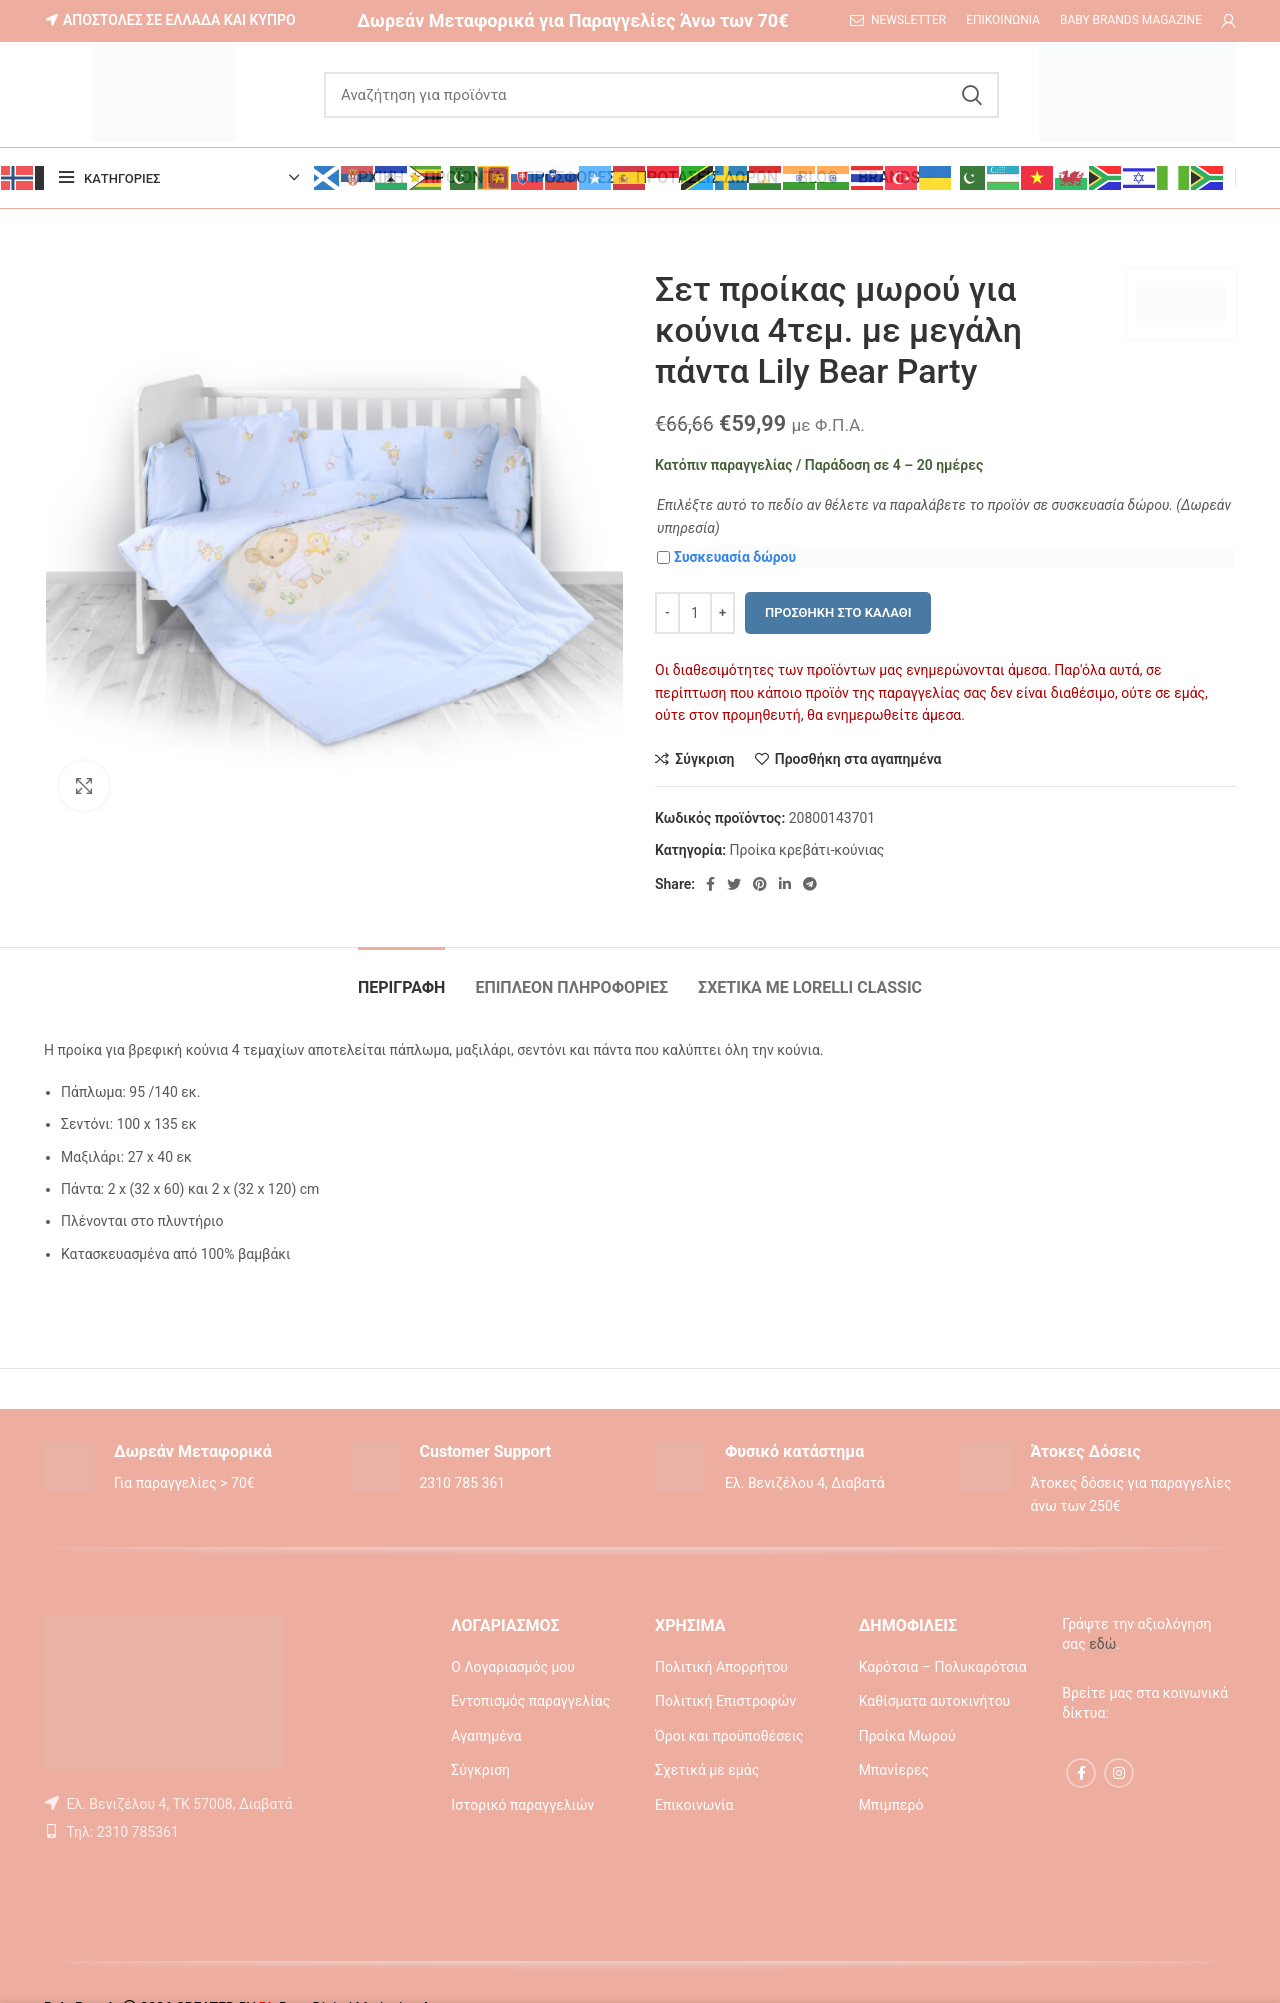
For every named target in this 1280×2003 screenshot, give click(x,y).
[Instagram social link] (1119, 1773)
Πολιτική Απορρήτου (721, 1667)
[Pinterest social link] (760, 884)
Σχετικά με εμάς (707, 1770)
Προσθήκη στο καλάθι (838, 612)
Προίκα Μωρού (907, 1736)
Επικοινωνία (694, 1805)
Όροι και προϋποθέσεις (729, 1736)
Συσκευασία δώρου (726, 557)
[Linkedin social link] (785, 884)
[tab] (401, 977)
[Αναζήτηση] (661, 95)
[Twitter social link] (734, 884)
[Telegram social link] (810, 884)
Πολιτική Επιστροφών (725, 1701)
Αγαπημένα (486, 1736)
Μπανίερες (894, 1770)
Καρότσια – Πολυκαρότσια (943, 1667)
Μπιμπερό (891, 1805)
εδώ (1102, 1644)
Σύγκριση (480, 1770)
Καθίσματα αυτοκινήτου (935, 1701)
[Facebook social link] (710, 884)
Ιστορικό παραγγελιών (522, 1805)
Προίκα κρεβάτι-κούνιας (806, 850)
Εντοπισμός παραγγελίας (530, 1701)
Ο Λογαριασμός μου (513, 1667)
